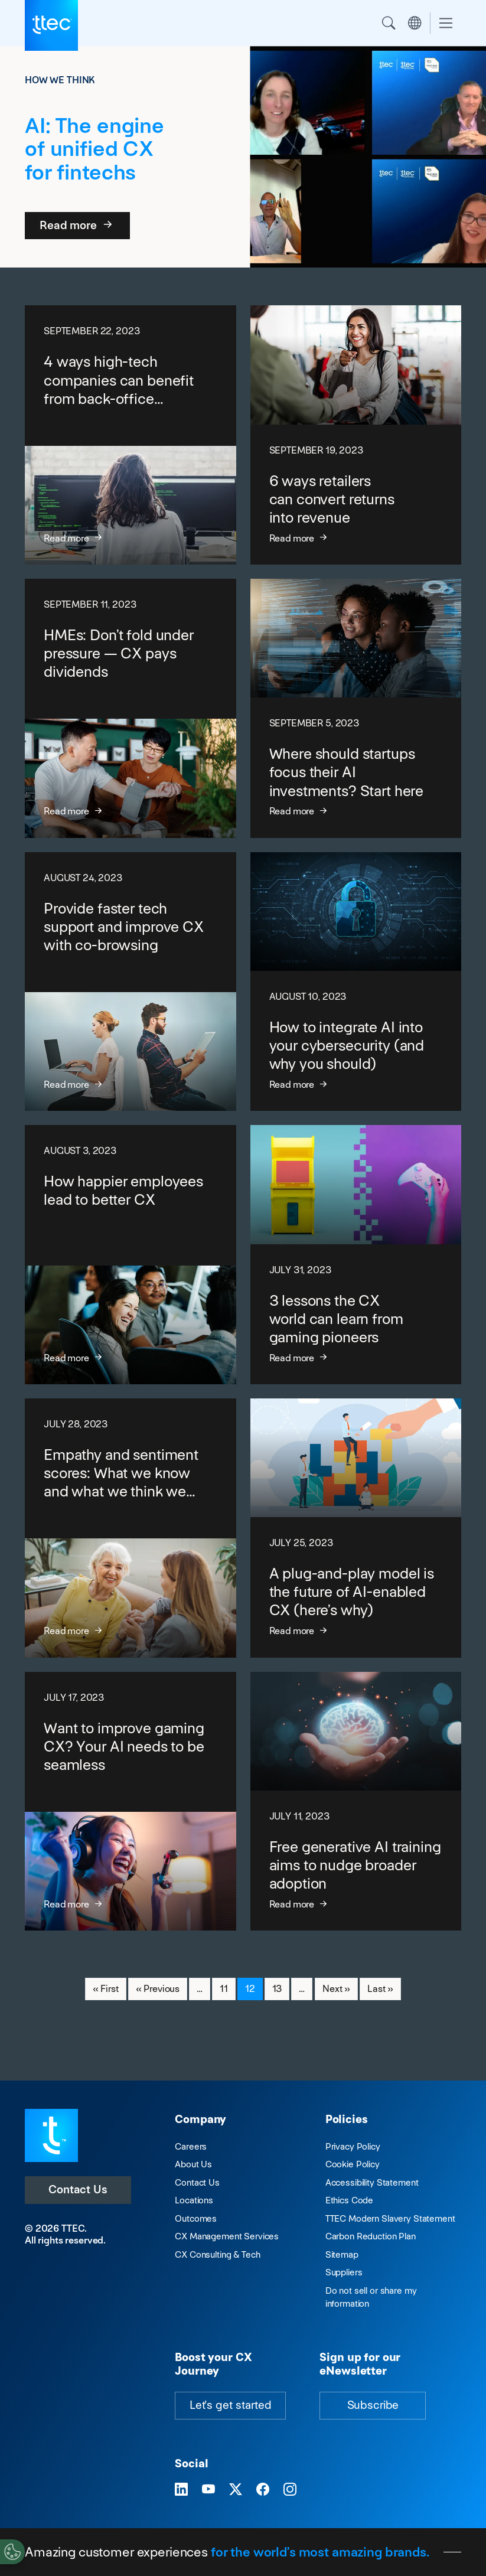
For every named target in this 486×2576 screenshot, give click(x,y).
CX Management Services (227, 2236)
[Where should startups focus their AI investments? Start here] (356, 708)
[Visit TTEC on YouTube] (208, 2490)
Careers (191, 2146)
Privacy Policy (352, 2146)
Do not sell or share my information (371, 2297)
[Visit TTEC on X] (235, 2490)
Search (388, 23)
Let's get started (230, 2405)
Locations (194, 2200)
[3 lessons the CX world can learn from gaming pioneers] (356, 1254)
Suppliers (344, 2272)
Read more (77, 225)
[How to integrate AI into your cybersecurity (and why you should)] (356, 981)
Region (414, 23)
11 (227, 1988)
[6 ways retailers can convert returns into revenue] (356, 435)
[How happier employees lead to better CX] (130, 1254)
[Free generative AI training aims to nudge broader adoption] (356, 1801)
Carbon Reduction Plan (370, 2236)
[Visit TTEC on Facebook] (262, 2490)
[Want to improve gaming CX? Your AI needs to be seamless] (130, 1801)
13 (281, 1988)
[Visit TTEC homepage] (51, 2134)
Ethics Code (349, 2200)
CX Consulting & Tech (217, 2254)
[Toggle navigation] (446, 23)
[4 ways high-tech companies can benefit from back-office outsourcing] (130, 435)
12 (253, 1988)
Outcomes (196, 2218)
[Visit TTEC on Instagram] (289, 2490)
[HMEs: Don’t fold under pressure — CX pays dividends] (130, 708)
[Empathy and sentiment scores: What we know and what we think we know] (130, 1528)
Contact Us (77, 2189)
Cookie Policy (352, 2164)
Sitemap (341, 2254)
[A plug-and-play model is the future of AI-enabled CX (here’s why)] (356, 1528)
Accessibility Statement (372, 2182)
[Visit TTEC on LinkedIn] (181, 2490)
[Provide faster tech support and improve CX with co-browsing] (130, 981)
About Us (193, 2164)
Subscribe (373, 2405)
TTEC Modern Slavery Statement (390, 2218)
